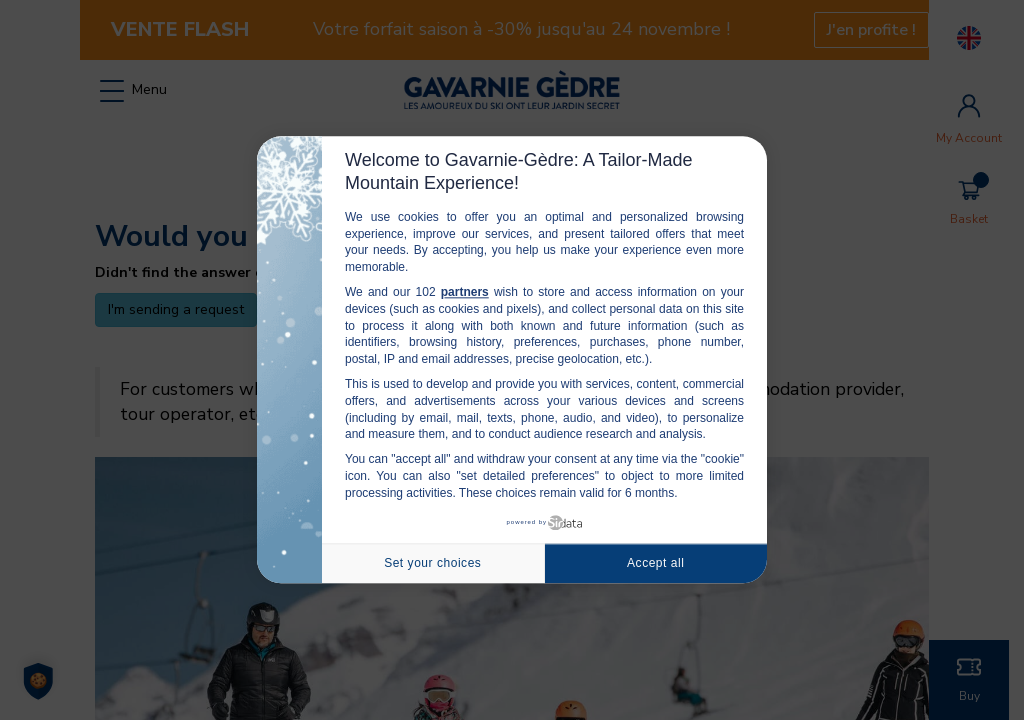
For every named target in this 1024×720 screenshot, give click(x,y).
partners (465, 292)
